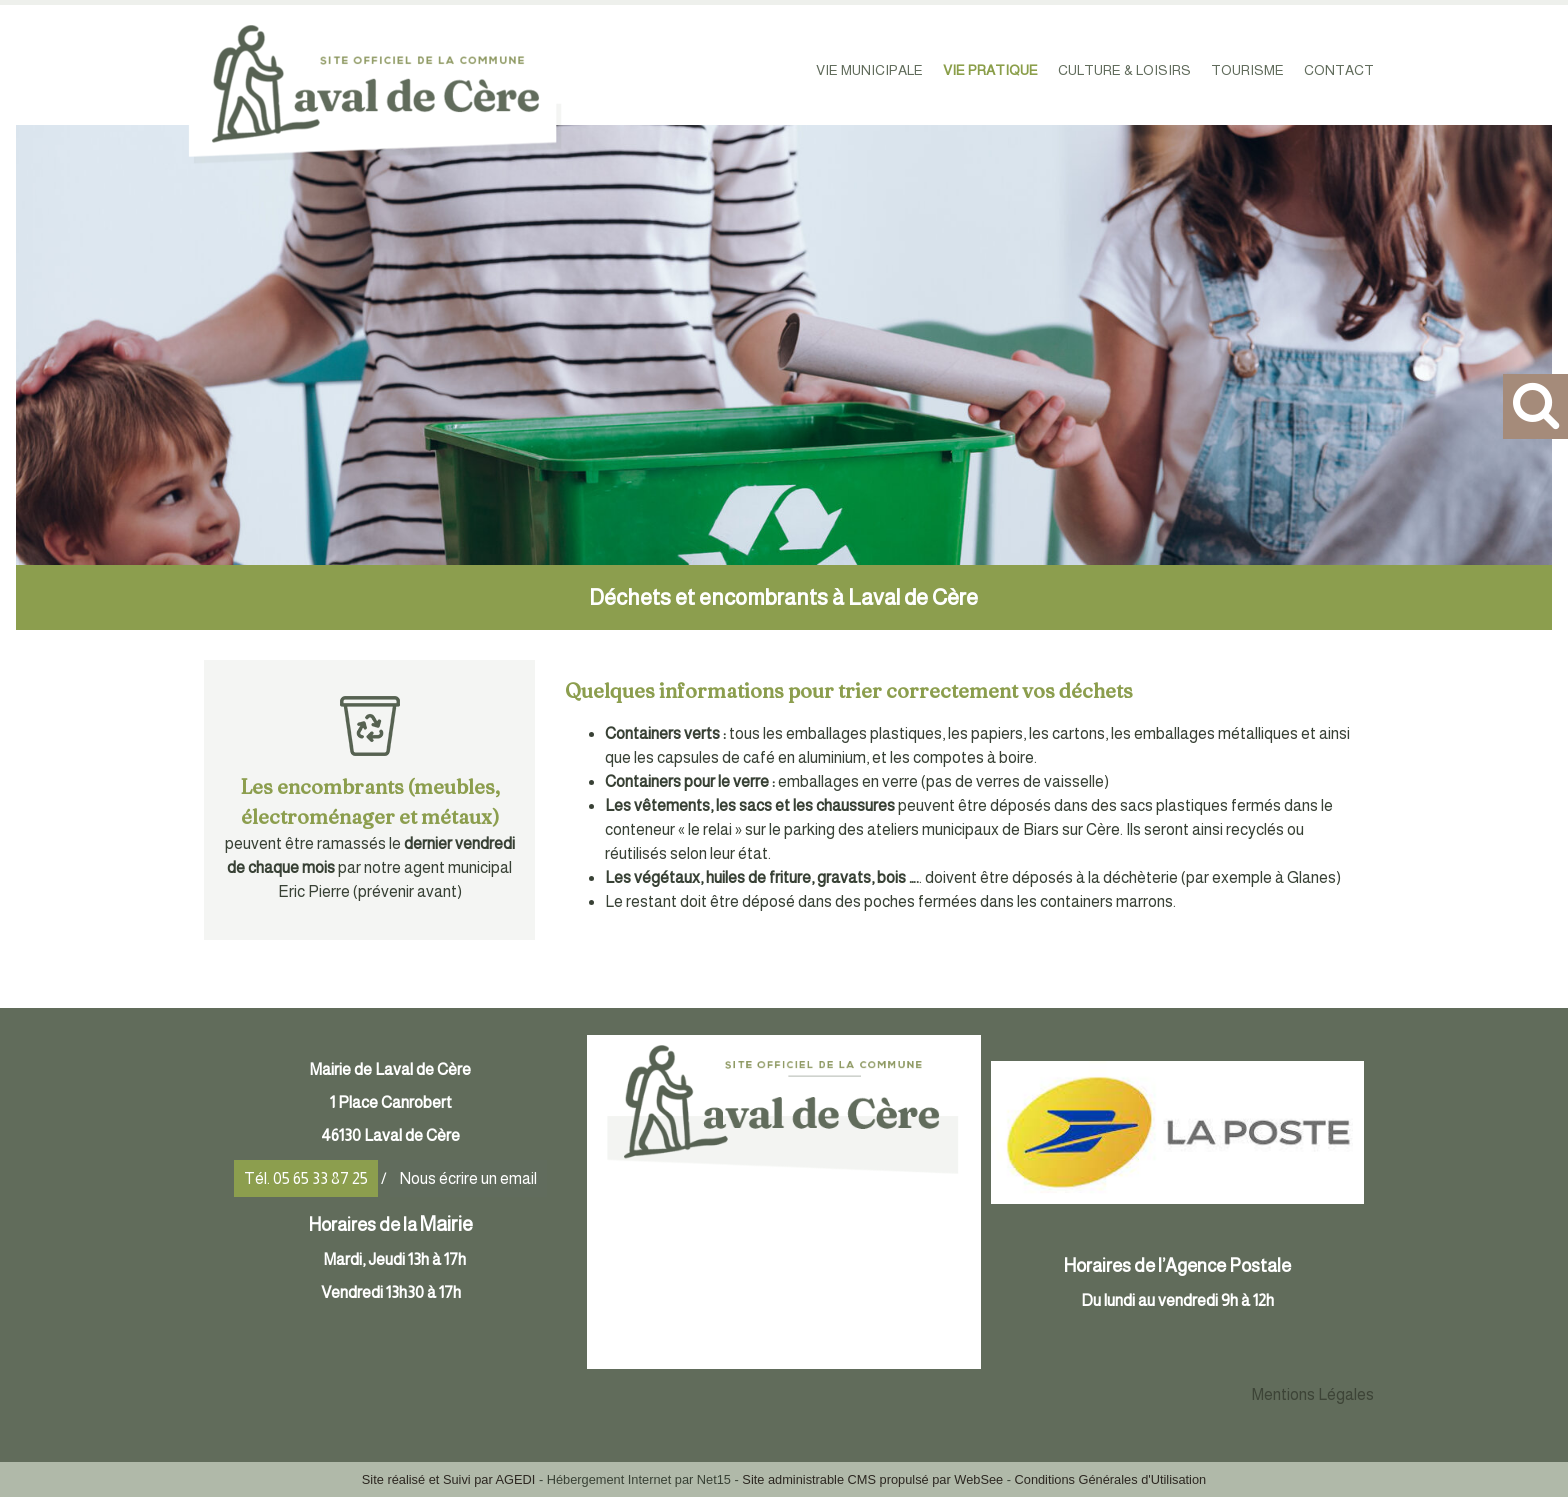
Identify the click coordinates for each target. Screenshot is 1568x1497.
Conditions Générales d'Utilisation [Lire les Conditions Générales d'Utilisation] (1111, 1479)
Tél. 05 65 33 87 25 (306, 1178)
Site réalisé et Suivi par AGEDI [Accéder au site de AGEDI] (449, 1479)
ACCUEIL (771, 70)
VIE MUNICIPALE (869, 70)
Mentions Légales (1313, 1394)
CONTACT (1339, 70)
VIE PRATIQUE (990, 70)
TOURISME (1247, 70)
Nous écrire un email (468, 1178)
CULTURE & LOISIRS (1124, 70)
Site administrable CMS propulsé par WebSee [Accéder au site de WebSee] (872, 1479)
